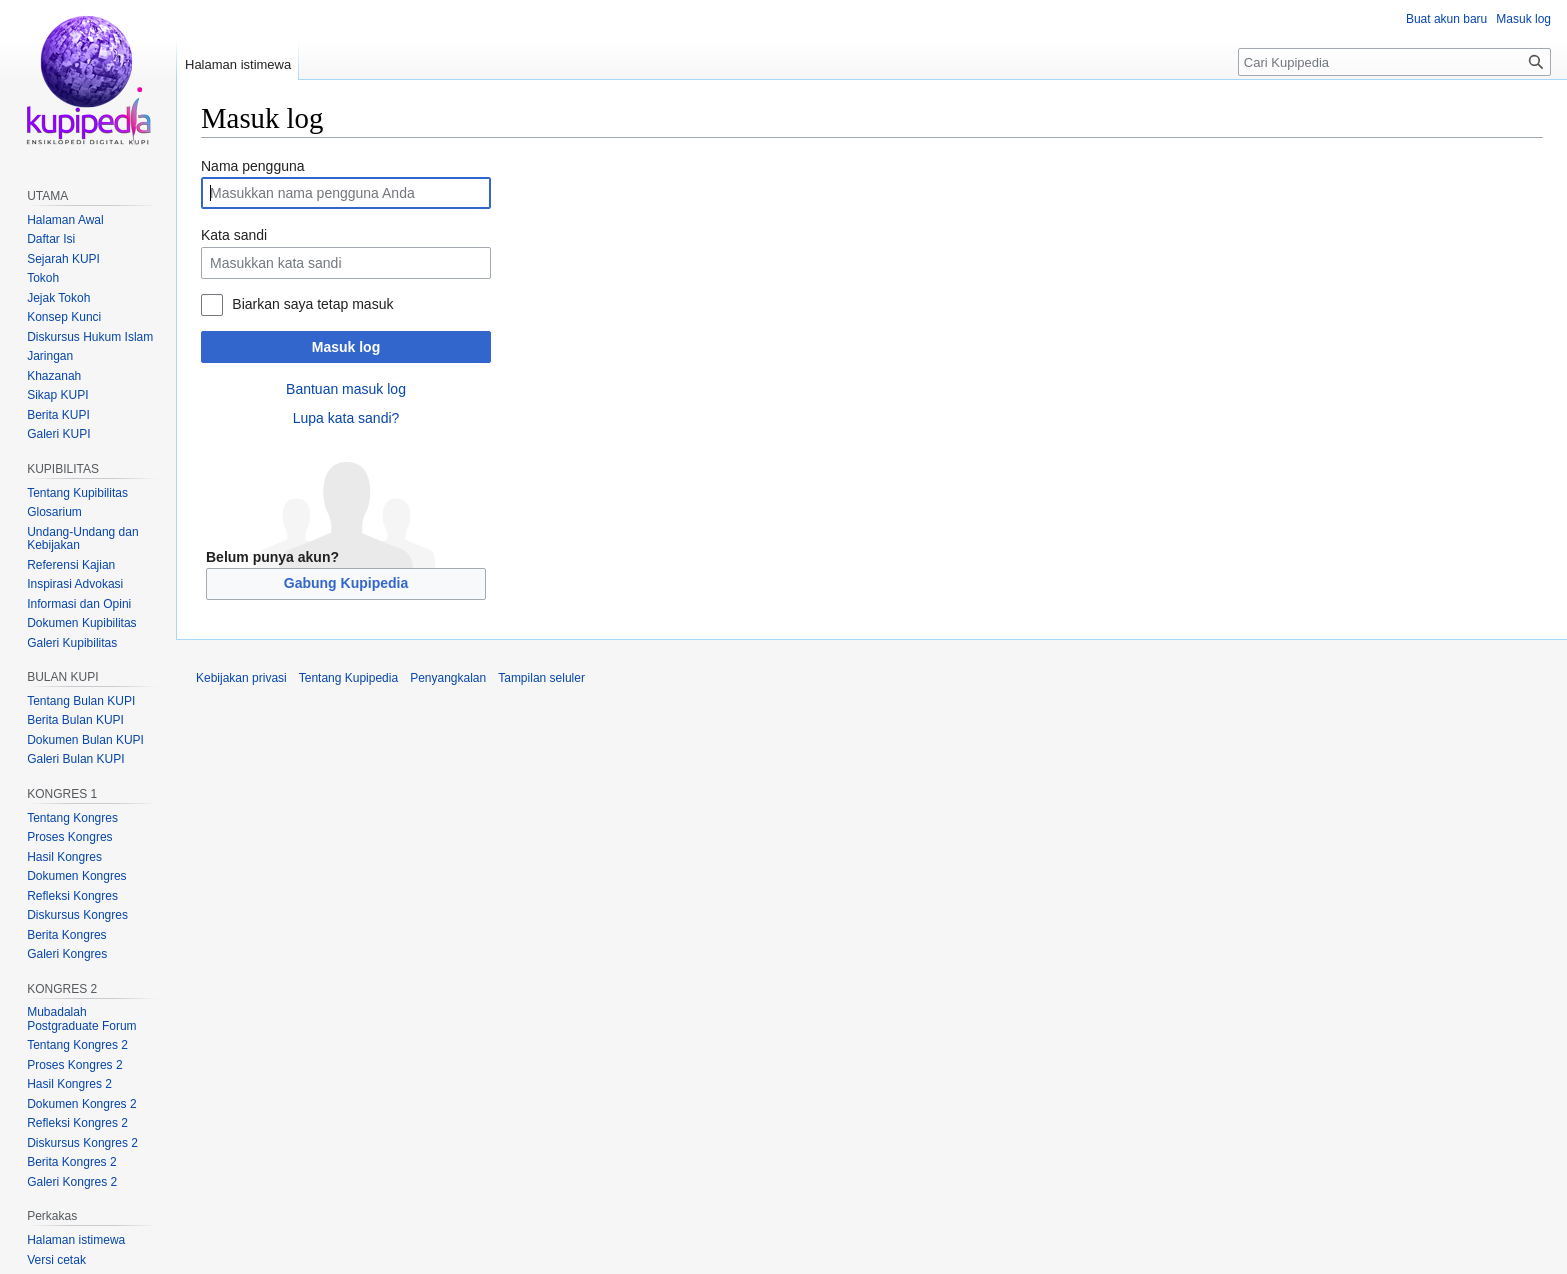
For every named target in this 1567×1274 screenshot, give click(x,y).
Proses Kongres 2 (74, 1065)
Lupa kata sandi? (346, 418)
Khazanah (54, 376)
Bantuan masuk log (346, 389)
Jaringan (50, 356)
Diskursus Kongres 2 (82, 1143)
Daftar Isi (51, 239)
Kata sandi (234, 235)
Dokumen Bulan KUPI (85, 740)
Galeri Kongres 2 (72, 1182)
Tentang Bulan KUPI (81, 701)
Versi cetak (56, 1260)
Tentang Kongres (72, 818)
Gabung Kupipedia (346, 583)
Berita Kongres (66, 935)
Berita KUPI (58, 415)
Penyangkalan (448, 678)
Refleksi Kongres (72, 896)
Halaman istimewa (238, 64)
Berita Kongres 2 (71, 1162)
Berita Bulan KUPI (75, 720)
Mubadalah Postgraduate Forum (81, 1019)
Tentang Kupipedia (348, 678)
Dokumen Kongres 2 (81, 1104)
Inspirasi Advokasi (75, 584)
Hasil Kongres (64, 857)
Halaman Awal (65, 220)
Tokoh (43, 278)
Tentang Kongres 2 (77, 1045)
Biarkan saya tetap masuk (312, 304)
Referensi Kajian (71, 565)
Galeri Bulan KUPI (75, 759)
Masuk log (346, 347)
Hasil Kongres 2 (69, 1084)
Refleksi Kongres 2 (77, 1123)
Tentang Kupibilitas (77, 493)
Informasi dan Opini (79, 604)
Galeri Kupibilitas (72, 643)
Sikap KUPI (57, 395)
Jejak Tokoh (58, 298)
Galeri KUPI (58, 434)
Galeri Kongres (67, 954)
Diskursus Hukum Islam (90, 337)
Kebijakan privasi (241, 678)
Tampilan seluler (541, 678)
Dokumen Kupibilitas (81, 623)
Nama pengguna (253, 166)
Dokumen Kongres (76, 876)
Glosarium (54, 512)
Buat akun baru (1446, 19)
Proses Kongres (69, 837)
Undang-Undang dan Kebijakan (82, 539)
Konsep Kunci (64, 317)
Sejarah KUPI (63, 259)
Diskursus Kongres (77, 915)
